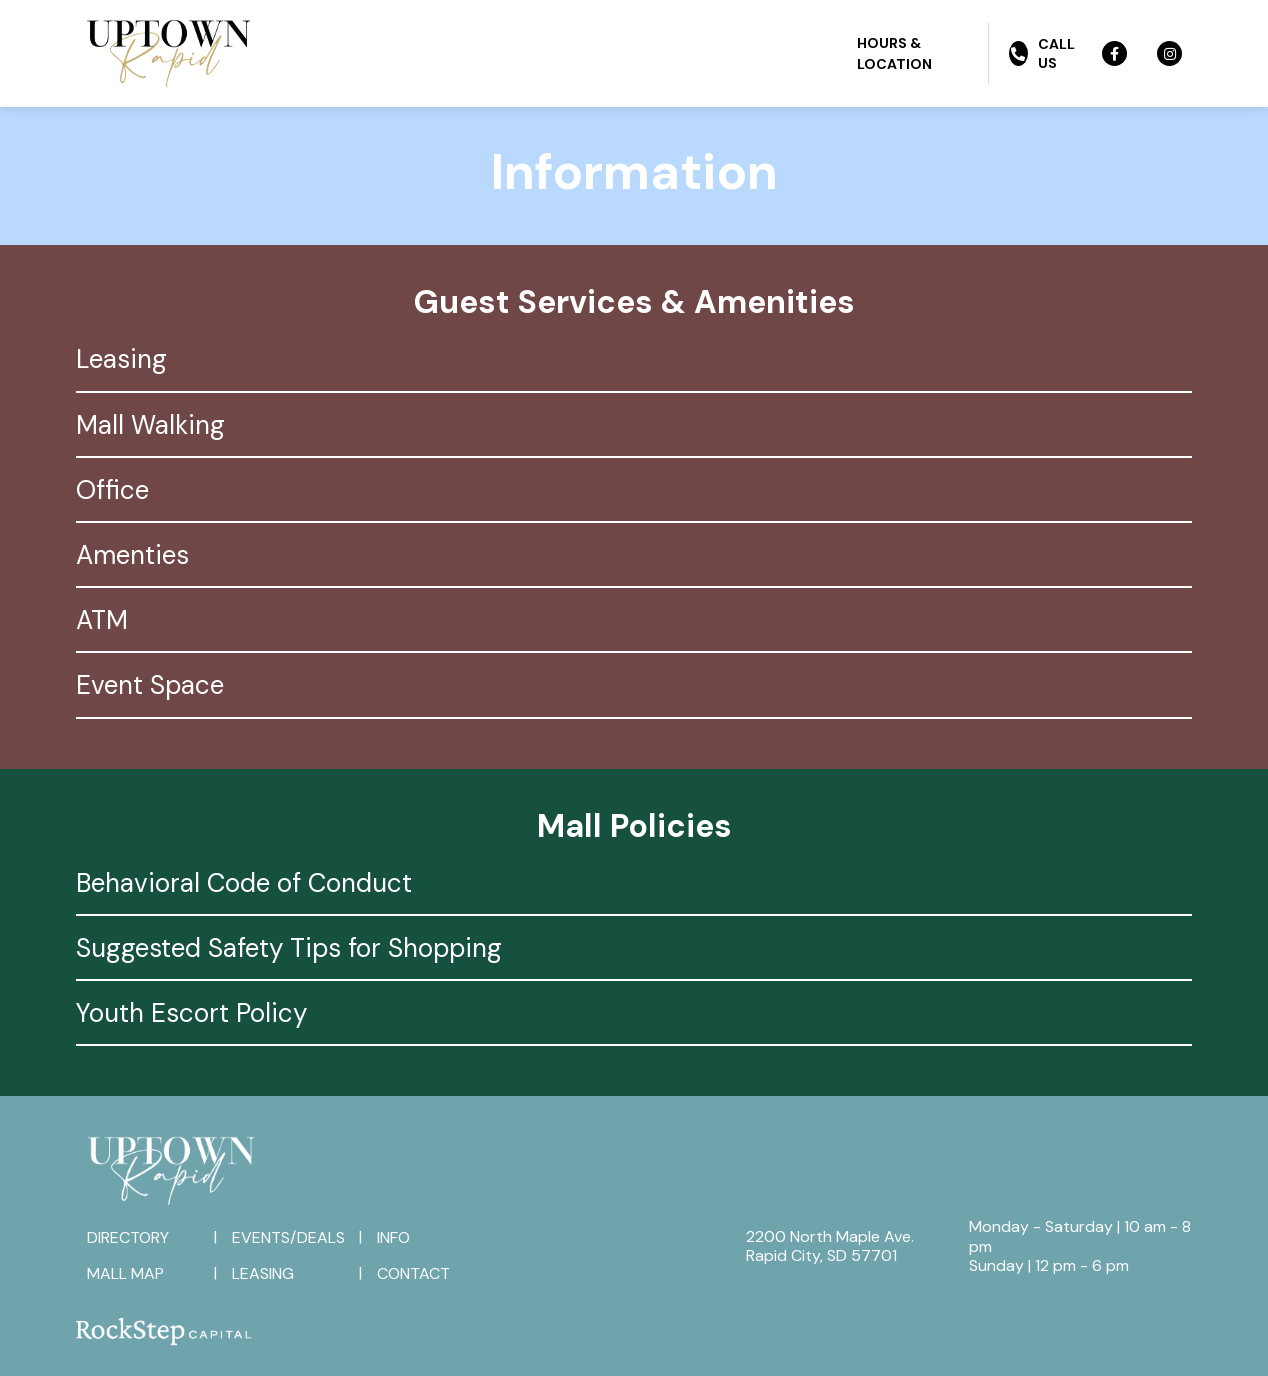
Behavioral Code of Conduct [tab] (244, 883)
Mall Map (125, 1273)
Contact (413, 1273)
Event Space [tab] (150, 685)
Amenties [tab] (132, 555)
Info (393, 1237)
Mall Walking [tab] (150, 425)
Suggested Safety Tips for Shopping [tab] (289, 948)
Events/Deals (288, 1237)
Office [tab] (112, 490)
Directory (128, 1237)
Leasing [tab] (121, 359)
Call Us (1042, 53)
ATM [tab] (102, 620)
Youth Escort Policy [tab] (191, 1013)
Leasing (263, 1273)
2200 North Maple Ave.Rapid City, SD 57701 (830, 1246)
